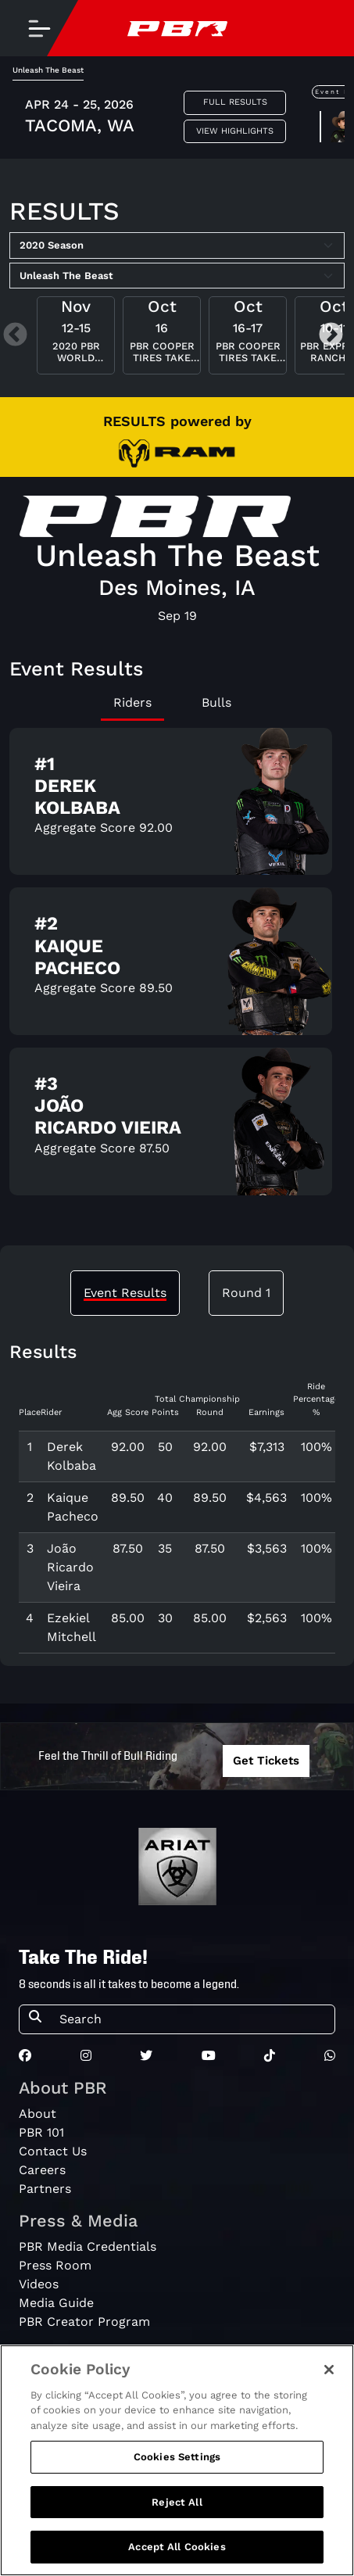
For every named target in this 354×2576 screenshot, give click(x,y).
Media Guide (56, 2302)
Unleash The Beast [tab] (48, 70)
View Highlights (235, 131)
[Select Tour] (177, 276)
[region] (177, 2460)
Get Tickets (266, 1761)
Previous (15, 335)
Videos (39, 2284)
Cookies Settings (177, 2457)
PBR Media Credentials (87, 2246)
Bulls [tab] (216, 702)
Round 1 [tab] (246, 1292)
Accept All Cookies (176, 2547)
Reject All (177, 2502)
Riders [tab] (132, 702)
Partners (45, 2188)
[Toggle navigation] (39, 28)
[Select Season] (177, 245)
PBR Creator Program (84, 2321)
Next (331, 335)
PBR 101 (41, 2132)
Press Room (55, 2265)
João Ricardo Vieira (70, 1567)
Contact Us (53, 2151)
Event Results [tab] (125, 1292)
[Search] (192, 2019)
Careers (42, 2169)
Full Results (235, 102)
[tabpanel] (177, 968)
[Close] (329, 2369)
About (37, 2113)
